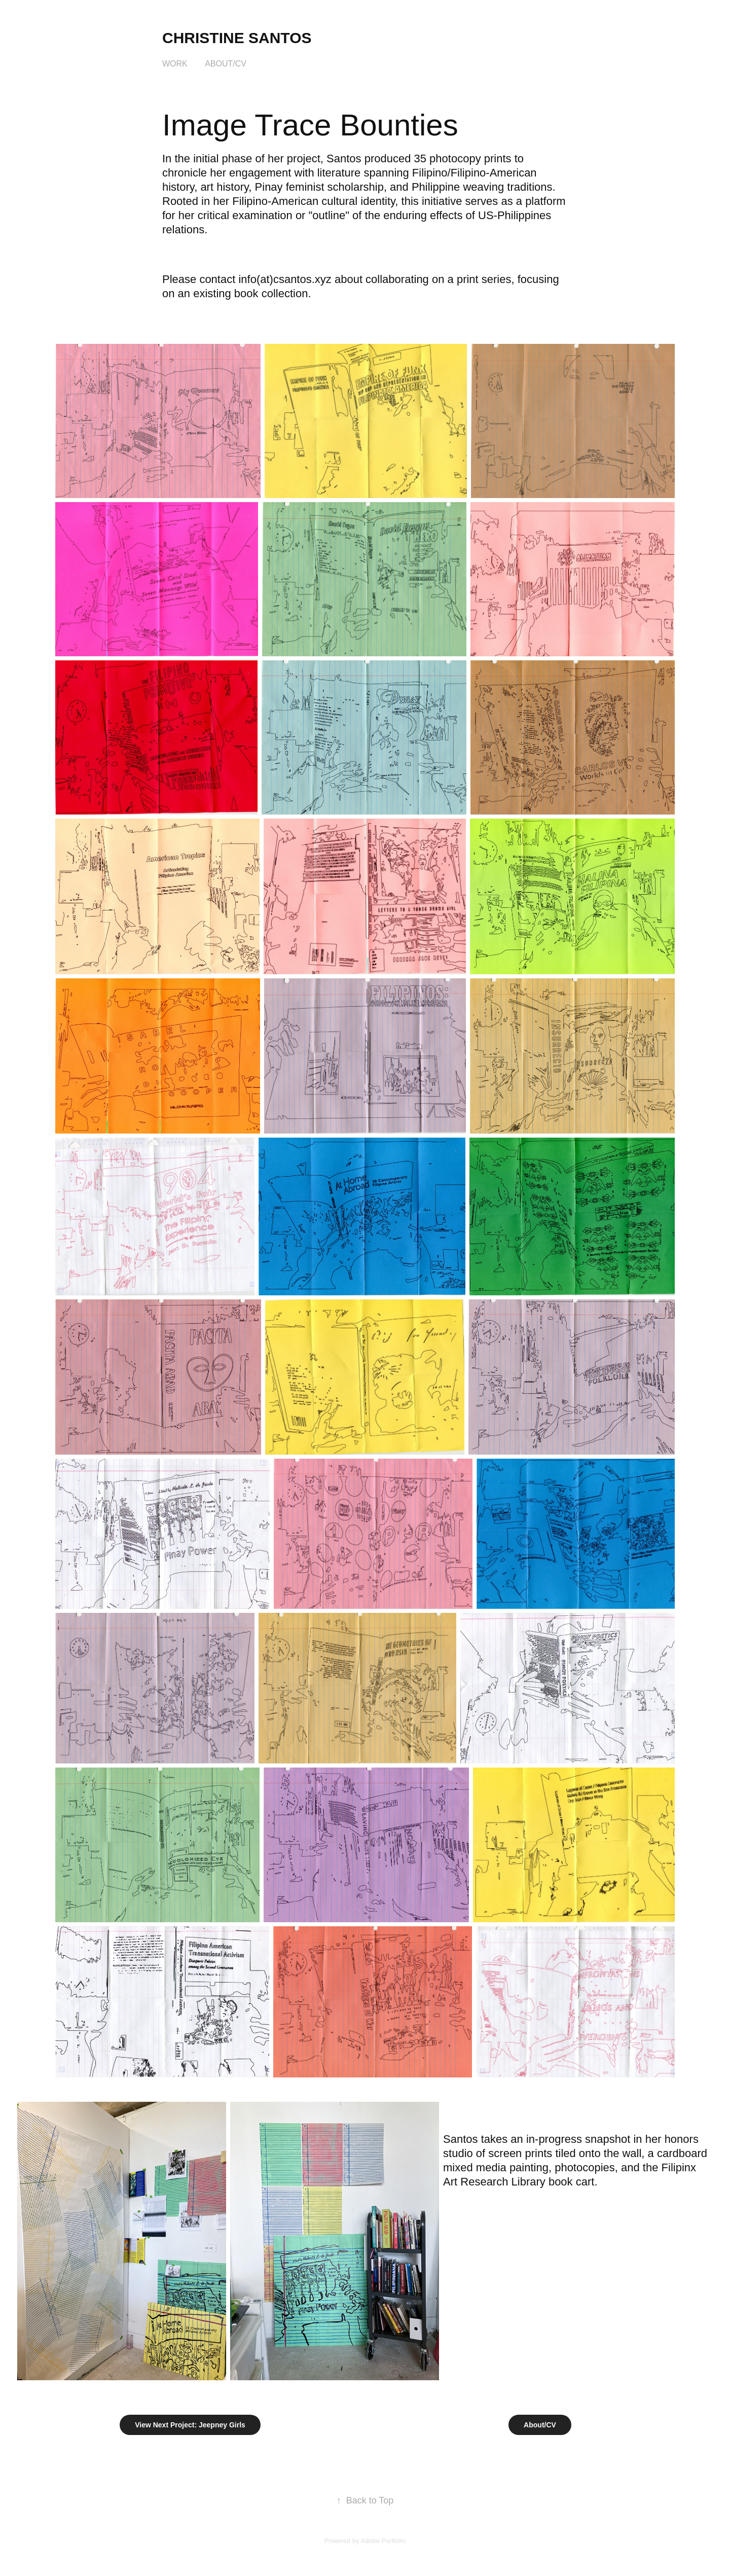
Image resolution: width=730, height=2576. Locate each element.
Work (175, 63)
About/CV (225, 63)
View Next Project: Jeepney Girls (190, 2425)
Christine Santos (236, 37)
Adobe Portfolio (383, 2541)
